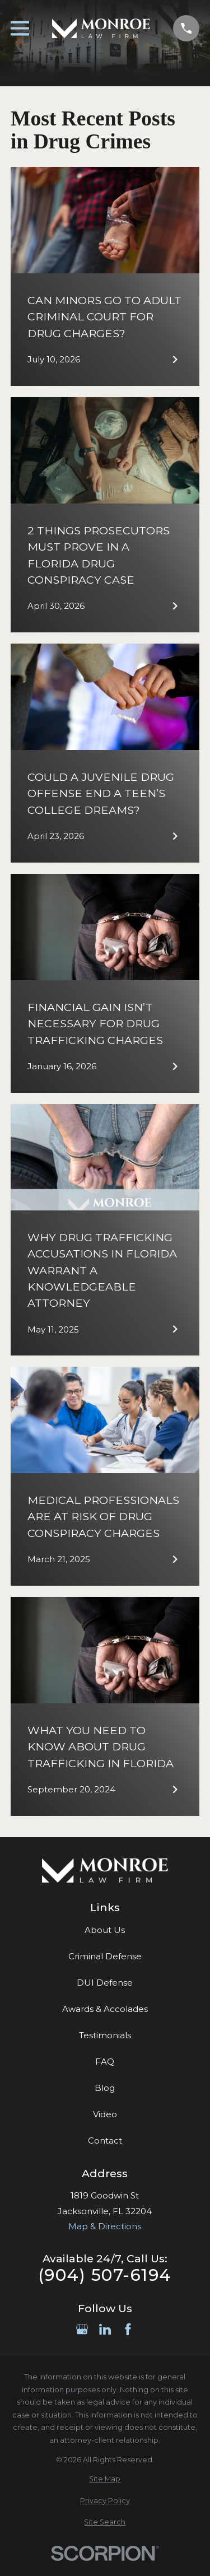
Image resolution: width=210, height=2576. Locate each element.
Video (105, 2114)
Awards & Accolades (105, 2009)
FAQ (104, 2061)
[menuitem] (105, 2479)
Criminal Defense (105, 1956)
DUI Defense (105, 1982)
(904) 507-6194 (105, 2275)
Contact (105, 2140)
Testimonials (105, 2035)
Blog (105, 2088)
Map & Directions (104, 2226)
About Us (105, 1930)
